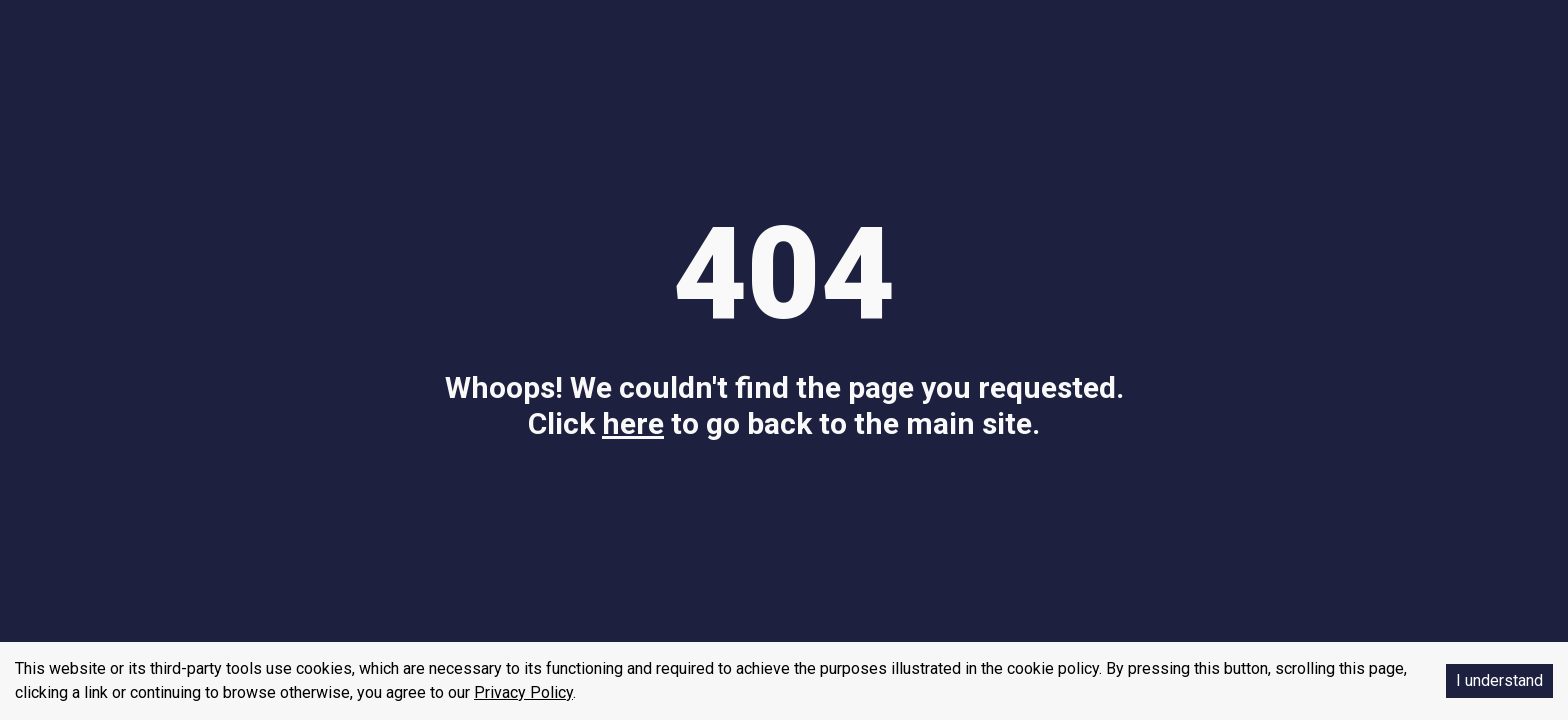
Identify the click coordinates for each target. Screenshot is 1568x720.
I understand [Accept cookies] (1499, 680)
